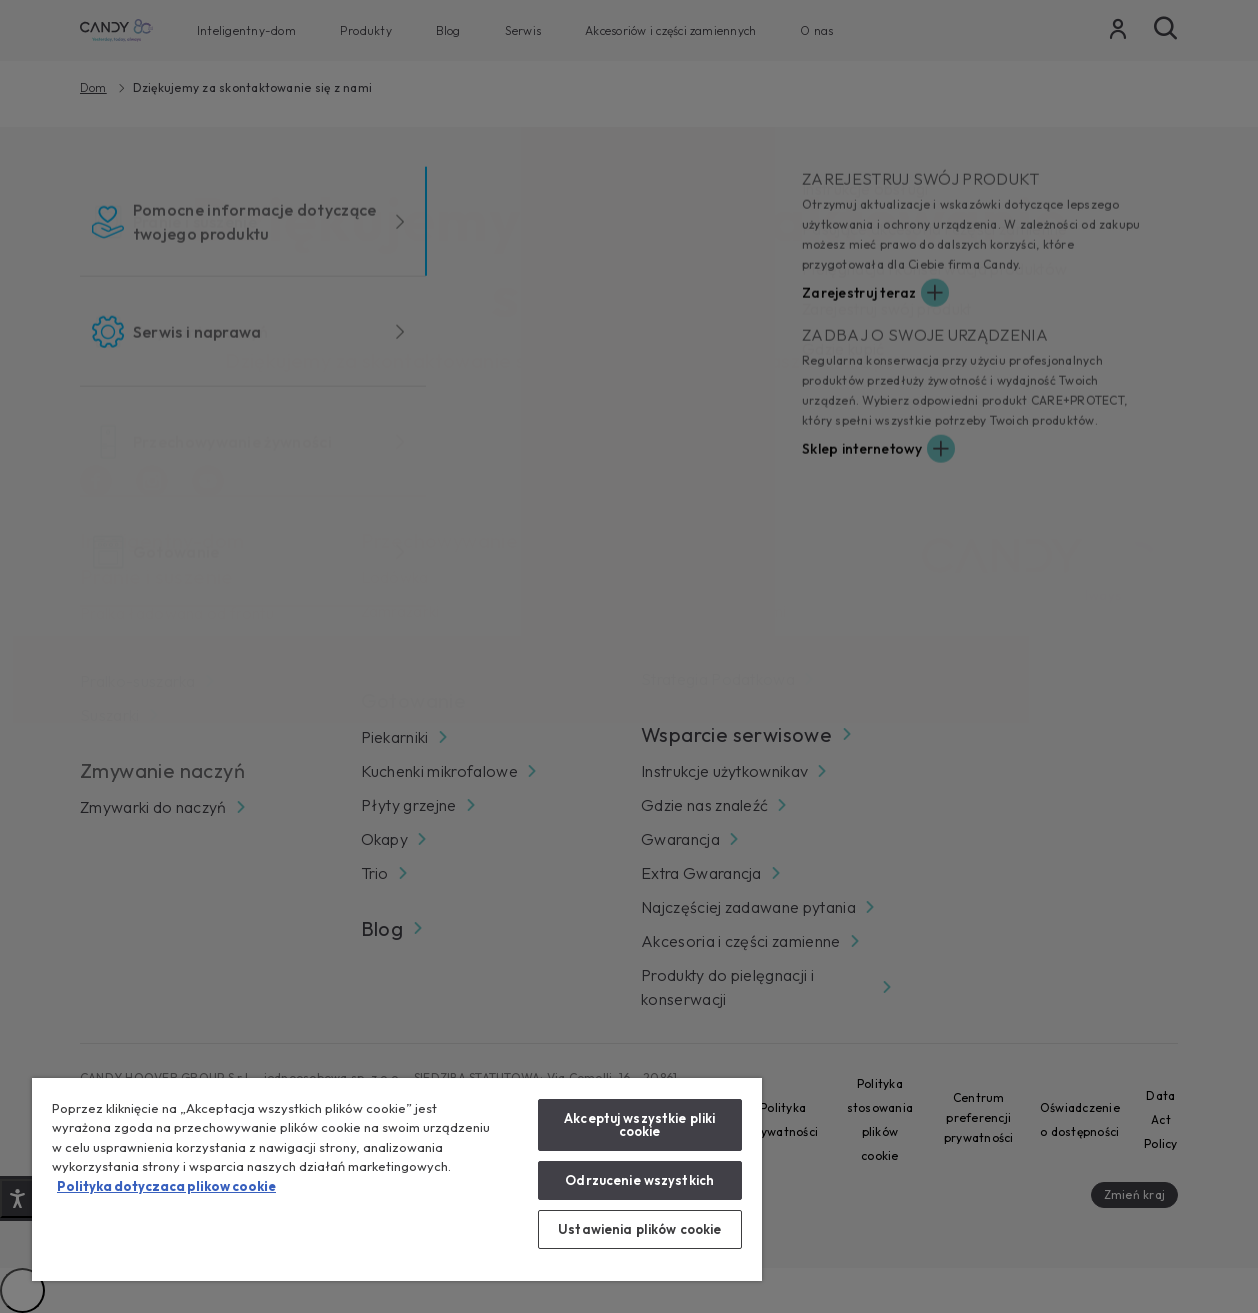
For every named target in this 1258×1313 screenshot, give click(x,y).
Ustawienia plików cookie (639, 1229)
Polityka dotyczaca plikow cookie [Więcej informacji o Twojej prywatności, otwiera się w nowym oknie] (166, 1186)
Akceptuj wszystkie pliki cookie (639, 1124)
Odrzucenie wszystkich (639, 1180)
